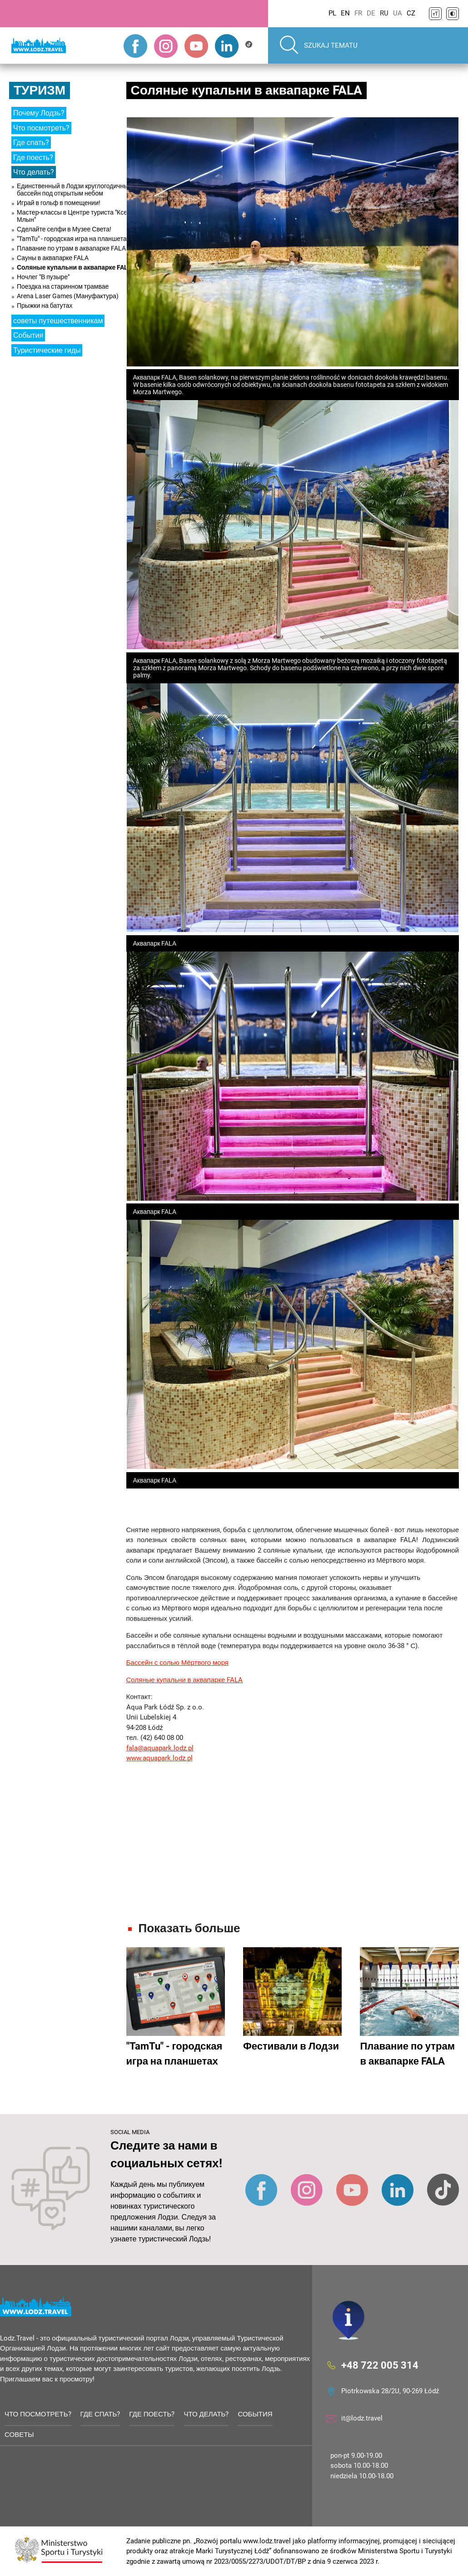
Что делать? (33, 172)
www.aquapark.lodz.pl (159, 1758)
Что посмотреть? (41, 128)
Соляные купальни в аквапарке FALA (74, 267)
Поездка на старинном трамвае (63, 286)
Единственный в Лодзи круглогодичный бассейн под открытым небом (74, 189)
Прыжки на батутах (45, 305)
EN (345, 13)
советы (19, 2435)
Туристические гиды (46, 350)
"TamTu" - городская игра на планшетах (73, 238)
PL (332, 13)
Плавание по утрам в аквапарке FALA (71, 248)
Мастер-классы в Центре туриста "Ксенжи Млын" (78, 216)
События (28, 335)
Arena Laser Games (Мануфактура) (68, 296)
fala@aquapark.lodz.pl (160, 1748)
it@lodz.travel (362, 2418)
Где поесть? (33, 157)
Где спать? (31, 142)
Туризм (39, 90)
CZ (411, 13)
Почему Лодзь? (39, 113)
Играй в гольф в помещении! (58, 202)
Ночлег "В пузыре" (43, 277)
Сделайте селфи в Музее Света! (64, 229)
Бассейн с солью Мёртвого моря (177, 1663)
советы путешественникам (58, 320)
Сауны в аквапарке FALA (53, 257)
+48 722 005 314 (379, 2365)
